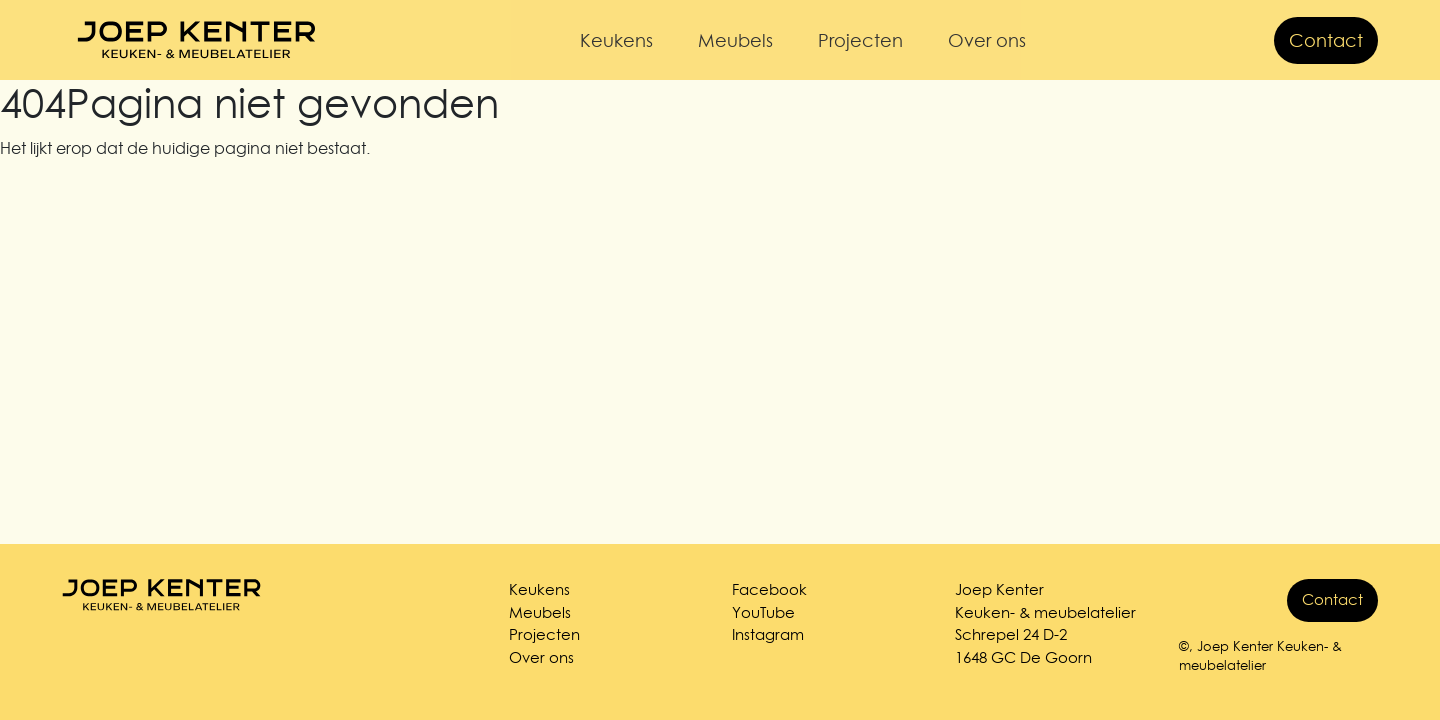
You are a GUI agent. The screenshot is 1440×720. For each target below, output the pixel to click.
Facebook (769, 589)
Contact (1326, 40)
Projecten (860, 40)
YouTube (763, 612)
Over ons (987, 40)
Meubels (735, 40)
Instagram (768, 634)
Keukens (616, 40)
